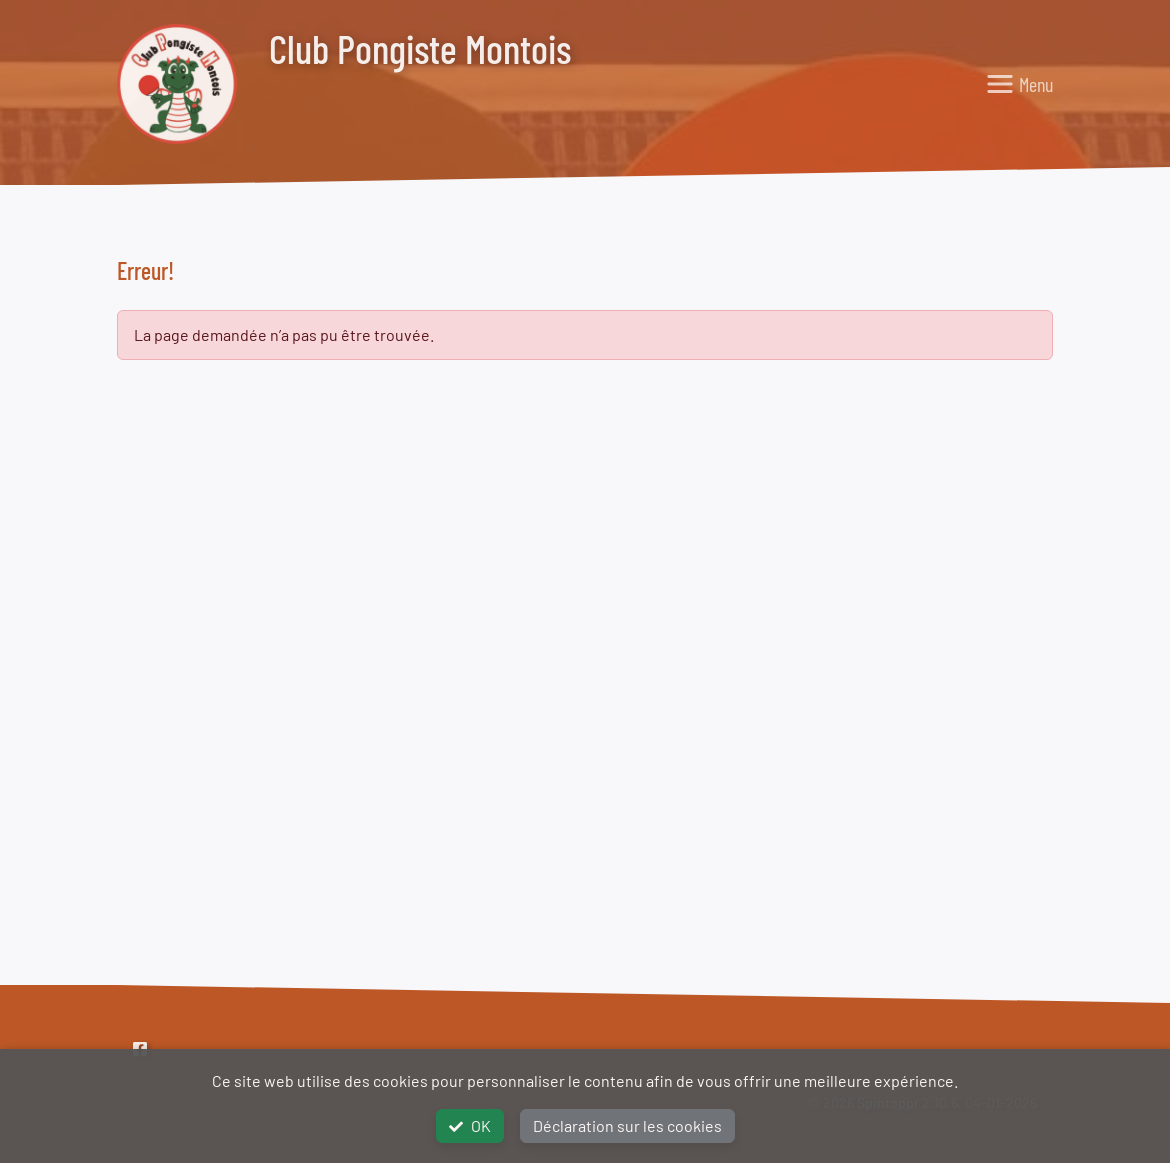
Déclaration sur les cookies (627, 1125)
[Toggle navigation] (1019, 84)
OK (470, 1125)
